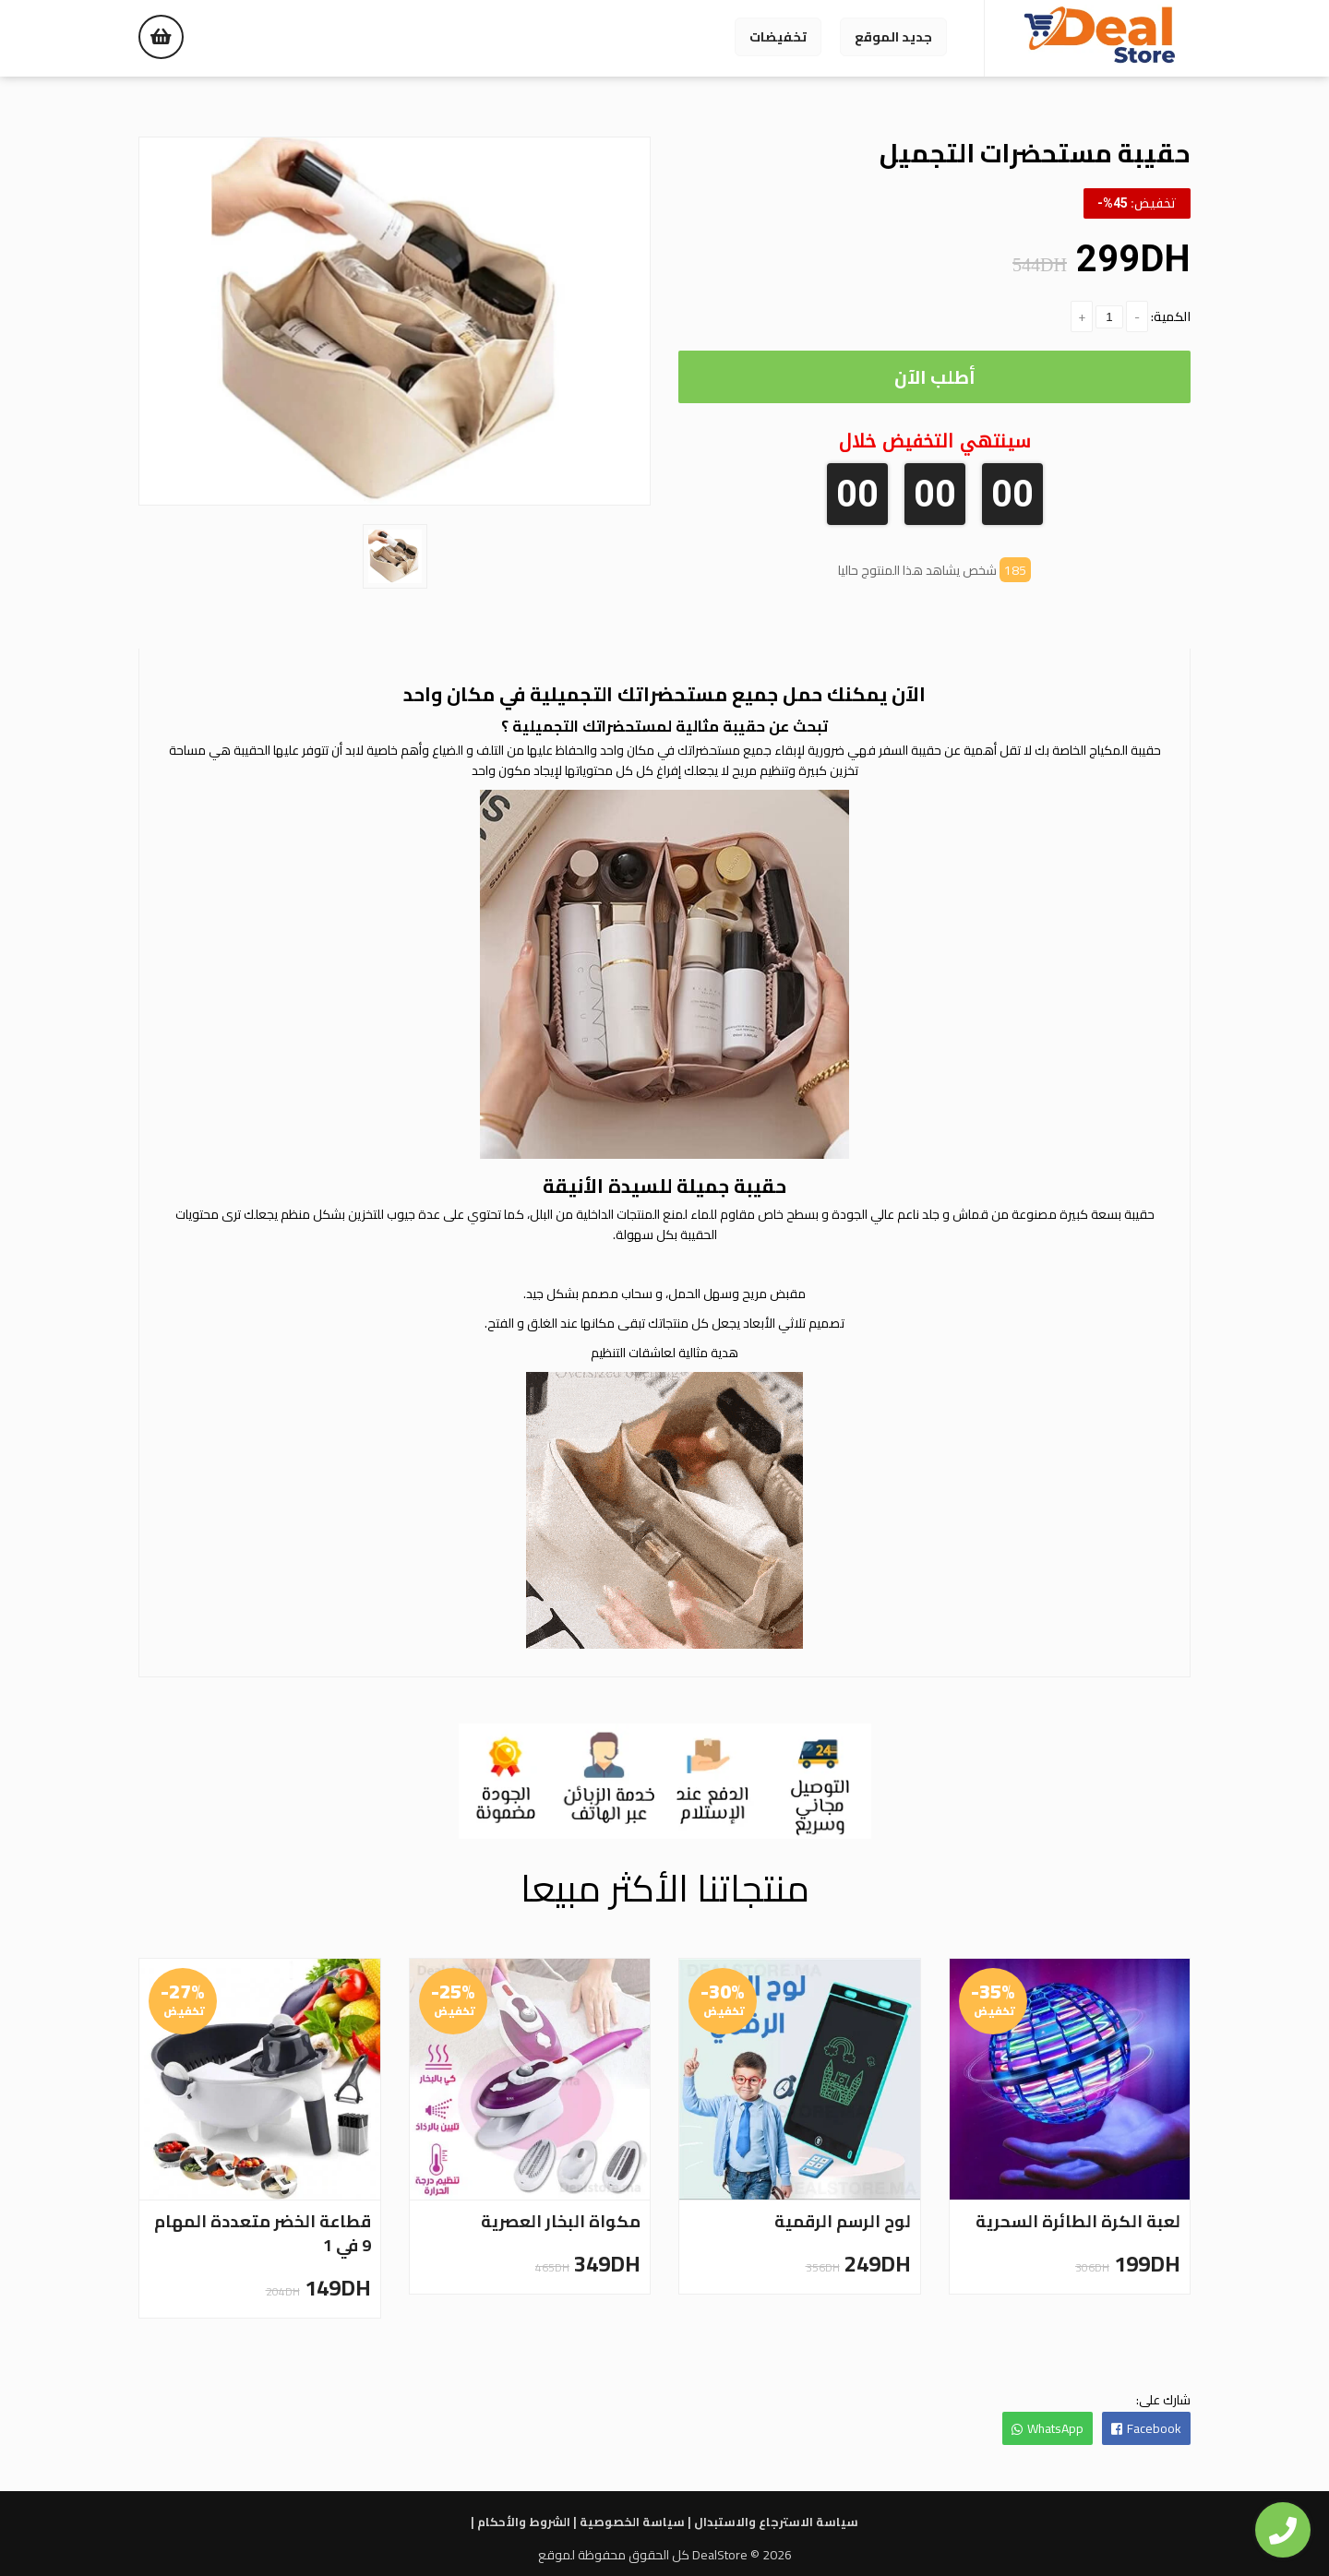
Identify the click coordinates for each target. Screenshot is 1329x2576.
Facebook (1146, 2428)
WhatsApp (1048, 2428)
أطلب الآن (935, 377)
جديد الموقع (893, 37)
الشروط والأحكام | (520, 2521)
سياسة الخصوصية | (629, 2521)
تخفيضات (778, 37)
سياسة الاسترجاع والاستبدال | (773, 2521)
